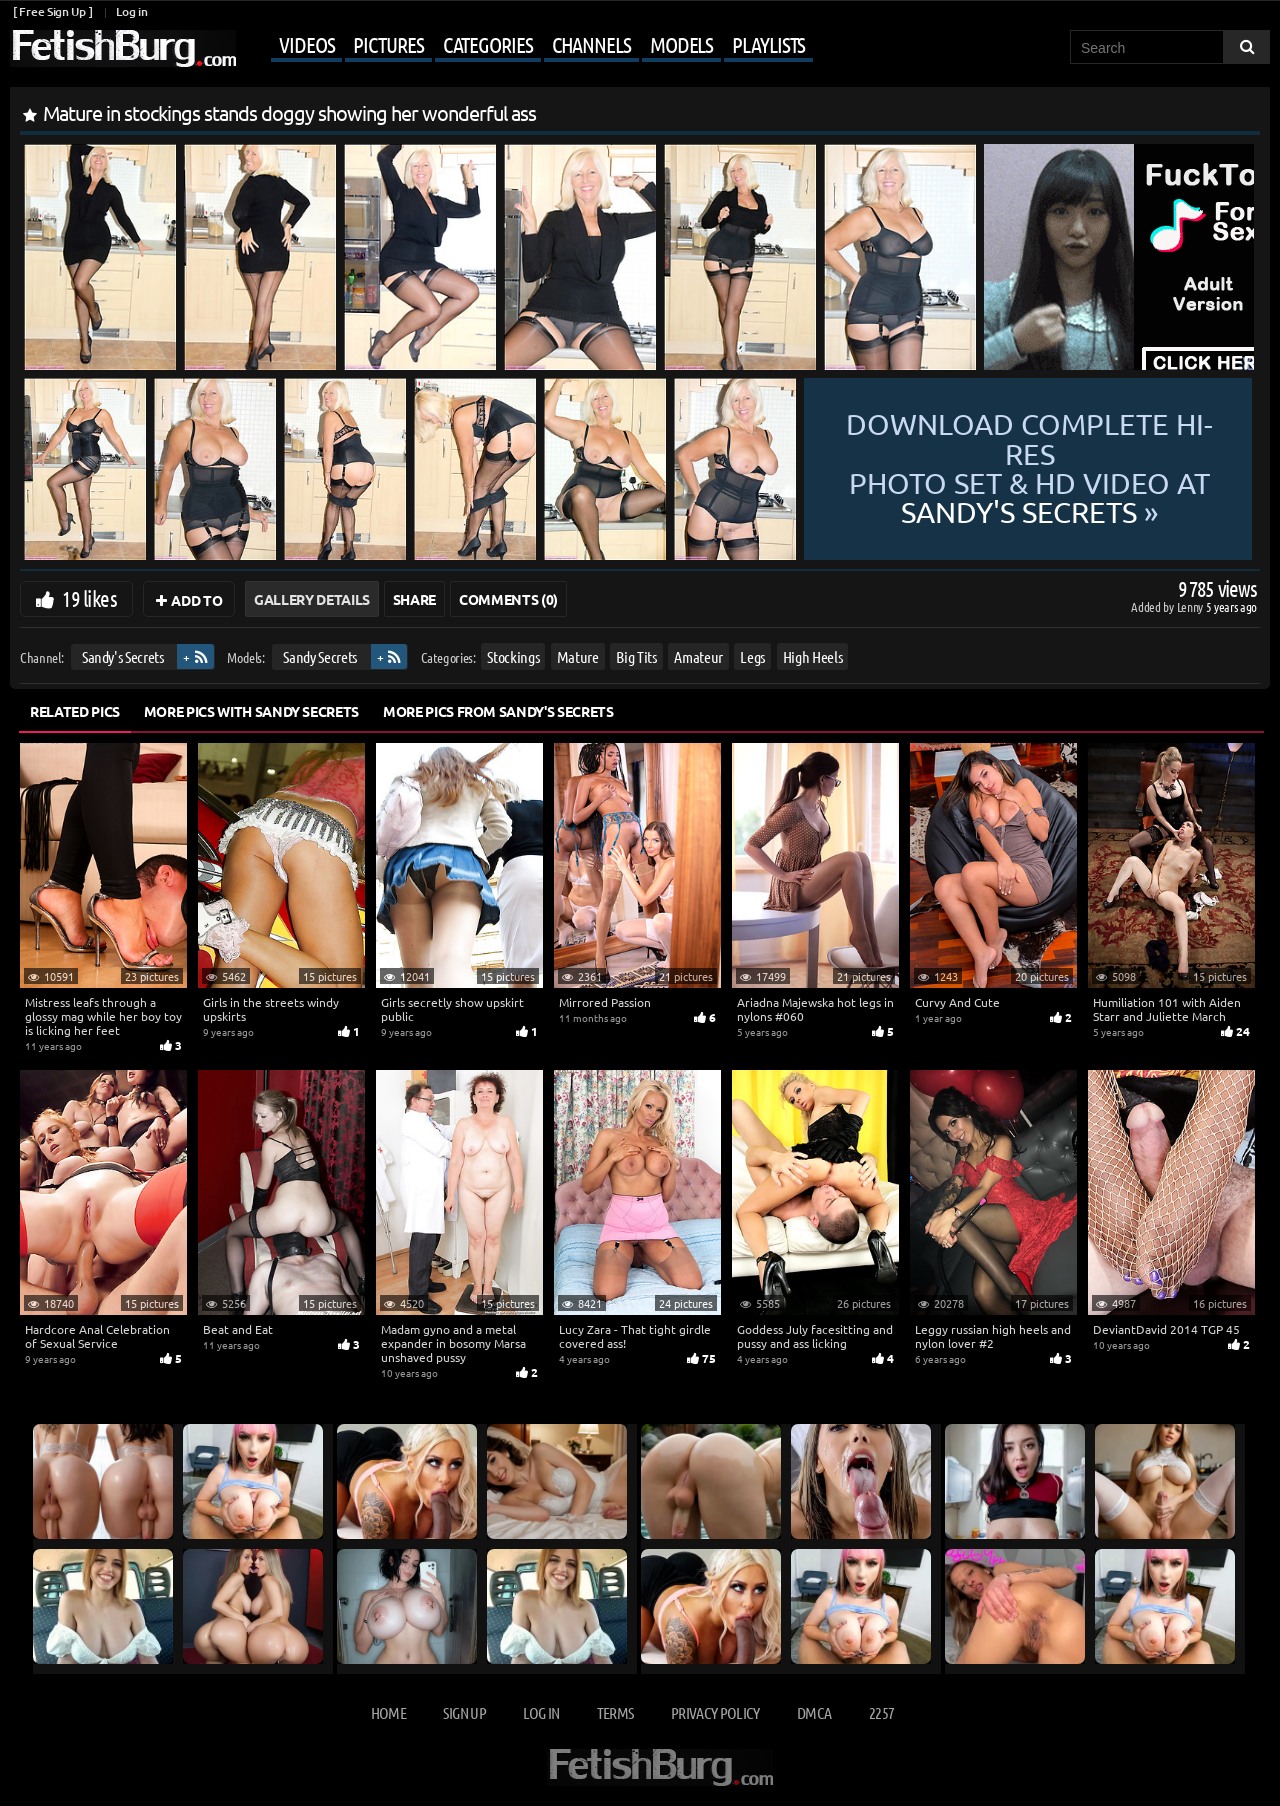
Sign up (464, 1712)
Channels (591, 44)
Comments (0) (508, 599)
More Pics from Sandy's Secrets (498, 711)
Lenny (1191, 606)
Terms (615, 1712)
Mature (578, 656)
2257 (881, 1712)
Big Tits (636, 656)
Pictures (388, 44)
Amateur (698, 656)
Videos (306, 44)
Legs (752, 656)
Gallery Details (312, 599)
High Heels (813, 656)
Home (388, 1712)
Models (681, 44)
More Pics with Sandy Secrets (251, 711)
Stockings (513, 656)
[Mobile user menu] (527, 46)
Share (414, 599)
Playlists (768, 44)
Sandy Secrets (319, 656)
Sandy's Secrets (123, 656)
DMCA (814, 1712)
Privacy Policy (715, 1712)
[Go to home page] (123, 48)
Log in (131, 11)
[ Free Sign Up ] (52, 11)
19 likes (89, 598)
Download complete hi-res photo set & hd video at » (1029, 469)
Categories (488, 44)
